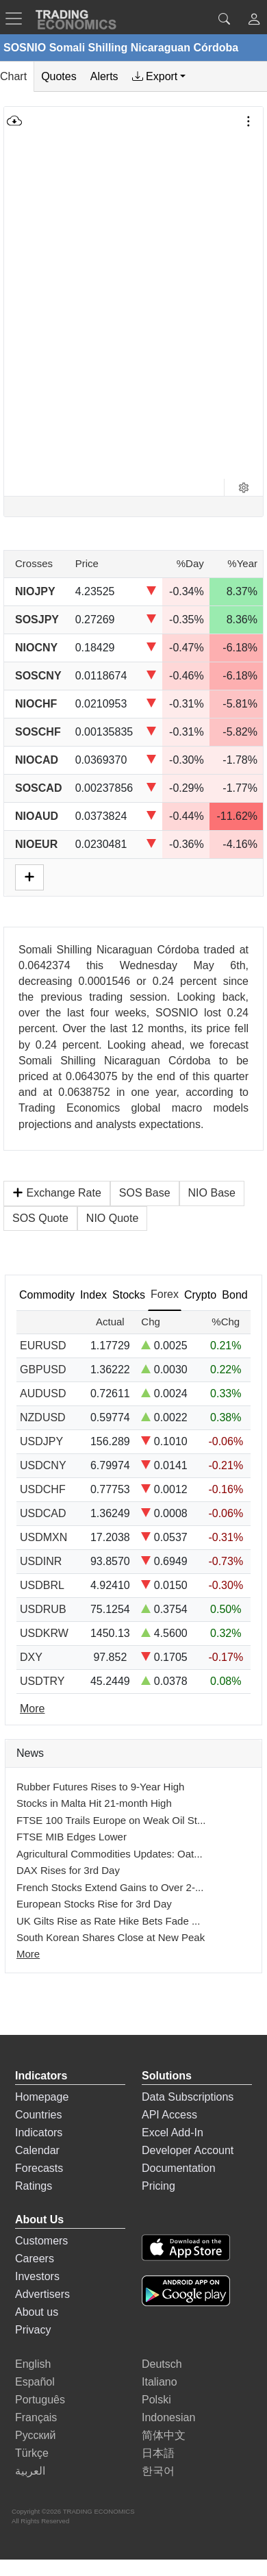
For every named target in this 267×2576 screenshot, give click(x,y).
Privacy (33, 2330)
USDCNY (43, 1465)
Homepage (41, 2097)
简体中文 (164, 2435)
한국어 (158, 2471)
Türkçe (32, 2453)
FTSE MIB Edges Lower (71, 1836)
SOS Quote (40, 1218)
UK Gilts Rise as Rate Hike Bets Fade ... (108, 1921)
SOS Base (144, 1193)
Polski (156, 2399)
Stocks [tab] (128, 1295)
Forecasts (39, 2168)
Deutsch (162, 2364)
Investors (37, 2276)
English (33, 2364)
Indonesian (168, 2417)
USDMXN (43, 1537)
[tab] (159, 77)
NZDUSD (43, 1417)
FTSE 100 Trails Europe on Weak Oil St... (111, 1820)
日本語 (158, 2453)
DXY (31, 1657)
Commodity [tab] (47, 1295)
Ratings (33, 2186)
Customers (41, 2241)
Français (36, 2417)
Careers (34, 2258)
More (28, 1954)
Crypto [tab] (200, 1295)
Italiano (159, 2382)
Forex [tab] (165, 1294)
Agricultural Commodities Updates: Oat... (109, 1854)
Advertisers (42, 2294)
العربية (30, 2471)
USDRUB (43, 1609)
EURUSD (43, 1345)
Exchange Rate (56, 1193)
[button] (254, 21)
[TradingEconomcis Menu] (17, 18)
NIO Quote (112, 1218)
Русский (35, 2435)
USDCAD (43, 1513)
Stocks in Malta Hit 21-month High (94, 1803)
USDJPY (41, 1441)
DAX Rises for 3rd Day (68, 1870)
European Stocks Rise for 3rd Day (94, 1904)
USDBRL (42, 1585)
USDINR (41, 1561)
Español (35, 2382)
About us (36, 2312)
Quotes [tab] (59, 76)
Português (40, 2399)
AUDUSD (43, 1393)
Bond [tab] (234, 1295)
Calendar (37, 2150)
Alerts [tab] (104, 76)
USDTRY (42, 1681)
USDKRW (44, 1633)
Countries (38, 2115)
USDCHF (43, 1489)
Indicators (38, 2132)
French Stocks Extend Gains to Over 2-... (109, 1887)
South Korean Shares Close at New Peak (110, 1937)
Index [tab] (93, 1295)
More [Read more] (32, 1708)
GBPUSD (43, 1369)
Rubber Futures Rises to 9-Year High (100, 1786)
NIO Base (212, 1193)
